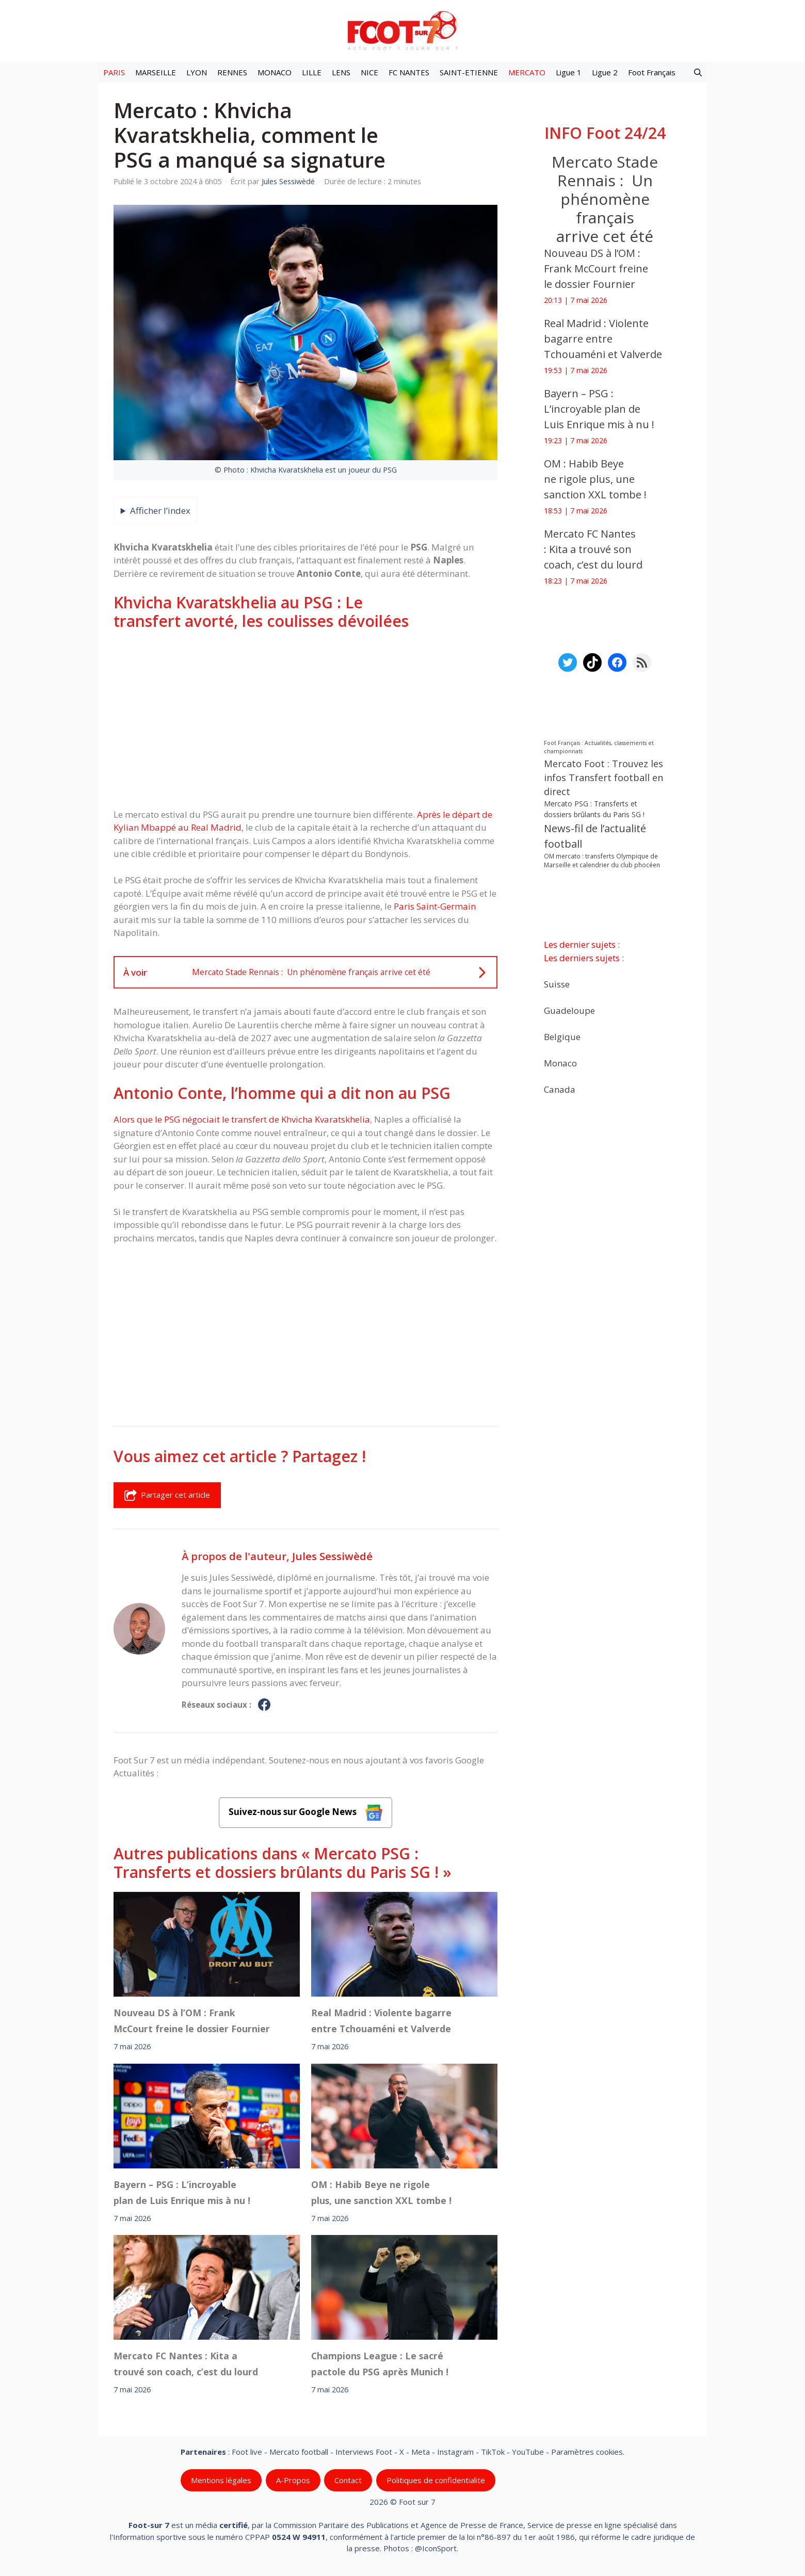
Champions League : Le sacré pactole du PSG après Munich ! (379, 2364)
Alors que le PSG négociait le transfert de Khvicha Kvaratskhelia (242, 1119)
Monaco (560, 1062)
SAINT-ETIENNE (469, 72)
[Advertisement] (305, 719)
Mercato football (298, 2452)
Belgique (562, 1036)
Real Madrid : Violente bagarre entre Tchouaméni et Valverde (381, 2020)
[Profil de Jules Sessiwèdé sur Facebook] (264, 1705)
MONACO (274, 72)
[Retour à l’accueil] (402, 30)
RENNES (232, 72)
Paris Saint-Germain (435, 906)
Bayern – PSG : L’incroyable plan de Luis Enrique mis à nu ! (182, 2192)
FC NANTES (409, 72)
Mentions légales (221, 2480)
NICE (369, 72)
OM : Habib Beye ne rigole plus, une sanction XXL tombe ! (381, 2192)
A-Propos (293, 2480)
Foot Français (651, 72)
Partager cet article (167, 1495)
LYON (196, 72)
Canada (559, 1089)
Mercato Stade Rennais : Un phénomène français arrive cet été (605, 199)
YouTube (528, 2452)
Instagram (455, 2452)
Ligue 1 (569, 72)
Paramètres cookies (587, 2452)
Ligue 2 (605, 72)
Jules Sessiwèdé (332, 1556)
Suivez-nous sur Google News (305, 1812)
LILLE (311, 72)
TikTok (493, 2452)
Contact (348, 2480)
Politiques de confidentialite (436, 2480)
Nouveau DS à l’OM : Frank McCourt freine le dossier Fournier (192, 2020)
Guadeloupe (569, 1010)
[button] (698, 72)
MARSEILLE (155, 72)
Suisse (557, 984)
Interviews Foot (363, 2452)
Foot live (247, 2452)
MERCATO (526, 72)
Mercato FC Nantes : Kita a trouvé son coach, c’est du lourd (188, 2364)
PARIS (114, 72)
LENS (341, 72)
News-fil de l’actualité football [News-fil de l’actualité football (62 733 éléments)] (595, 836)
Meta (420, 2452)
